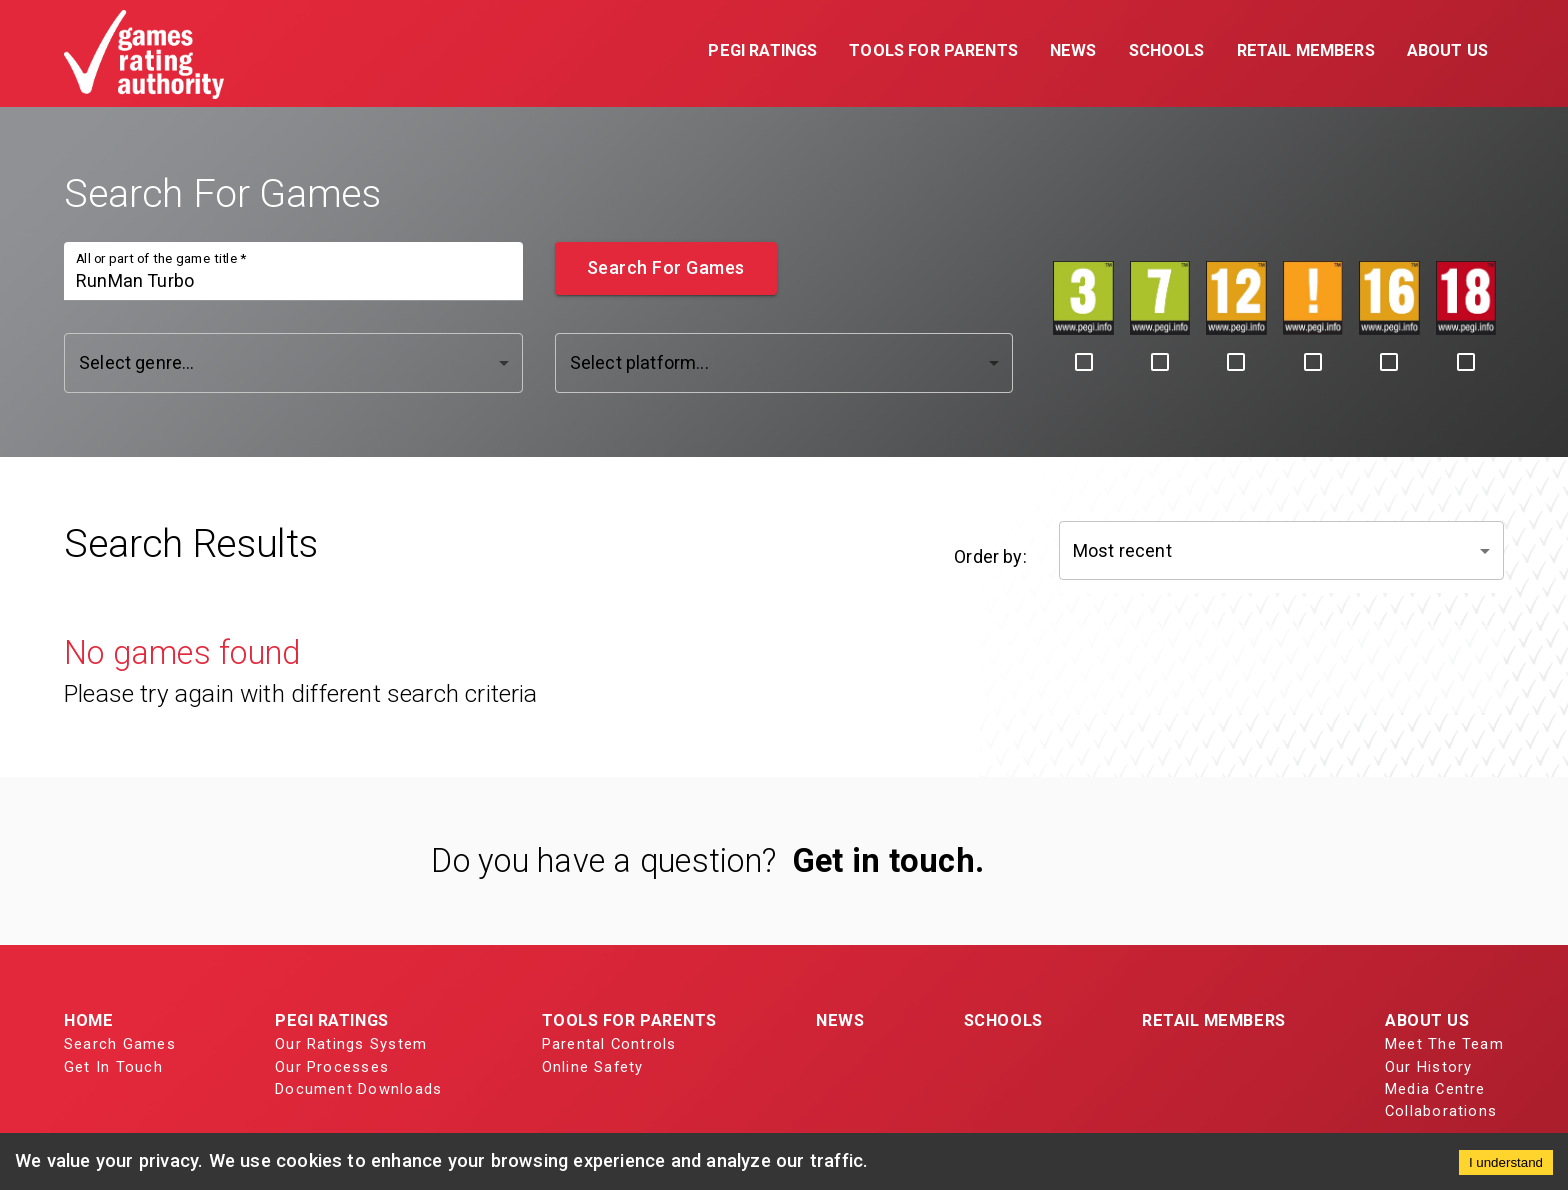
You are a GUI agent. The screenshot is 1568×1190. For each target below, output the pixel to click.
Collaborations (1441, 1111)
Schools (1003, 1020)
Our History (1429, 1067)
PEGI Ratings (332, 1020)
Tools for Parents (629, 1020)
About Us (1427, 1020)
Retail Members (1214, 1020)
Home (88, 1020)
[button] (762, 53)
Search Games (120, 1044)
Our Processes (332, 1067)
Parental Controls (609, 1044)
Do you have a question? (603, 861)
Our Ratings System (351, 1044)
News (840, 1020)
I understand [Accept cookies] (1506, 1162)
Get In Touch (113, 1067)
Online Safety (593, 1067)
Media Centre (1435, 1089)
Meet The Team (1444, 1044)
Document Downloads (358, 1089)
